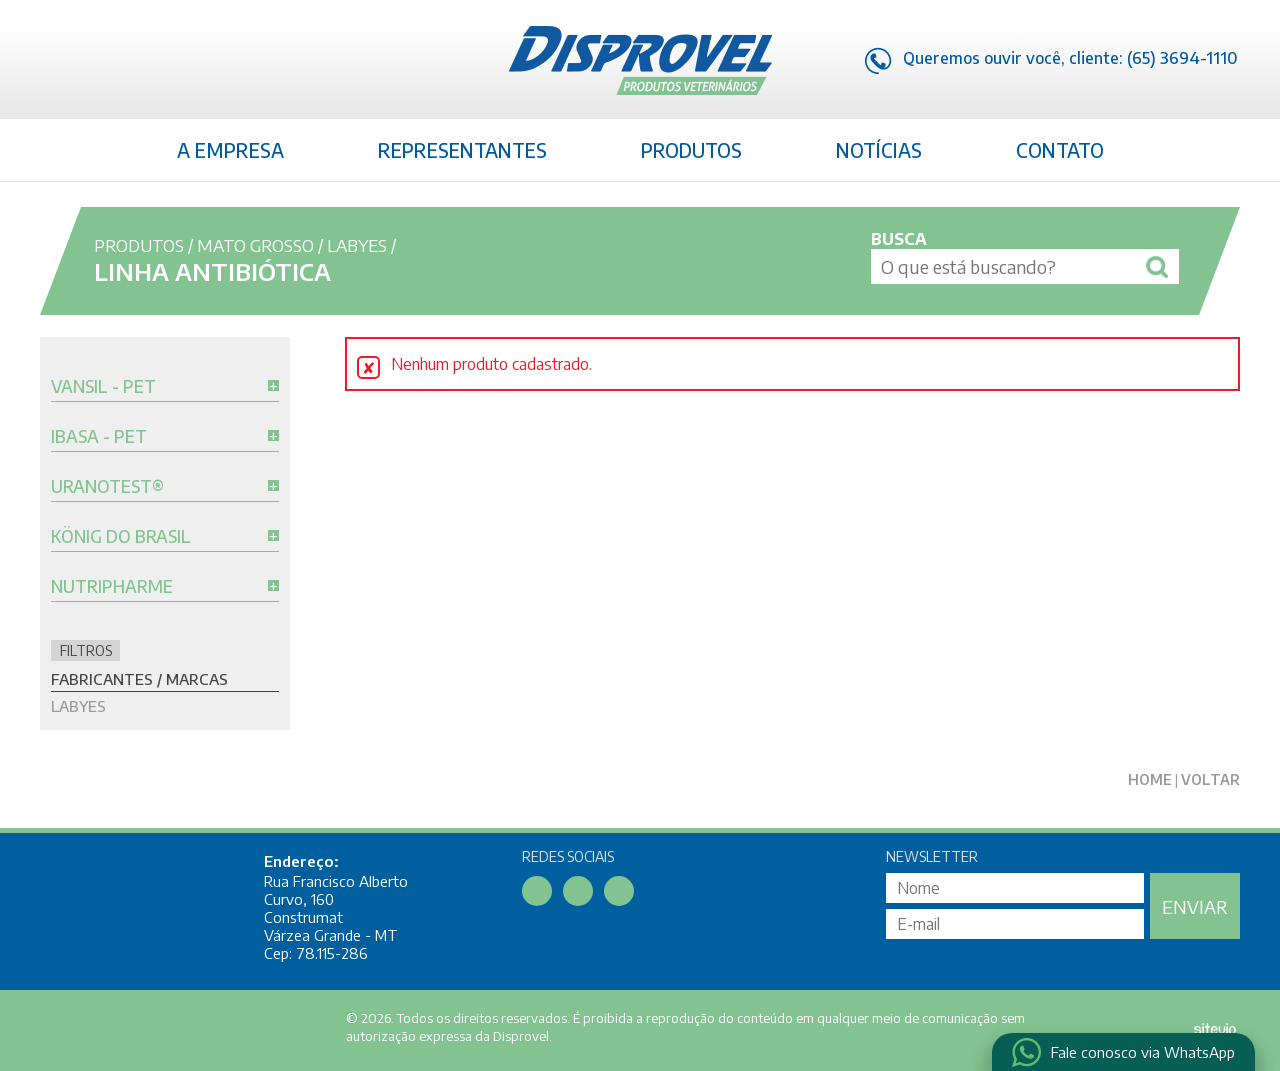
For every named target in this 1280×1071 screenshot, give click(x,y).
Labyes (357, 245)
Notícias (879, 150)
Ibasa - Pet (99, 437)
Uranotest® (107, 487)
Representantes (462, 150)
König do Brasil (121, 537)
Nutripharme (112, 587)
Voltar (1210, 779)
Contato (1060, 150)
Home (1150, 779)
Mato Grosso (255, 245)
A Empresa (230, 150)
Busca (899, 239)
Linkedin (96, 63)
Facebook (55, 63)
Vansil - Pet (103, 387)
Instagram (137, 63)
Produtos (691, 150)
